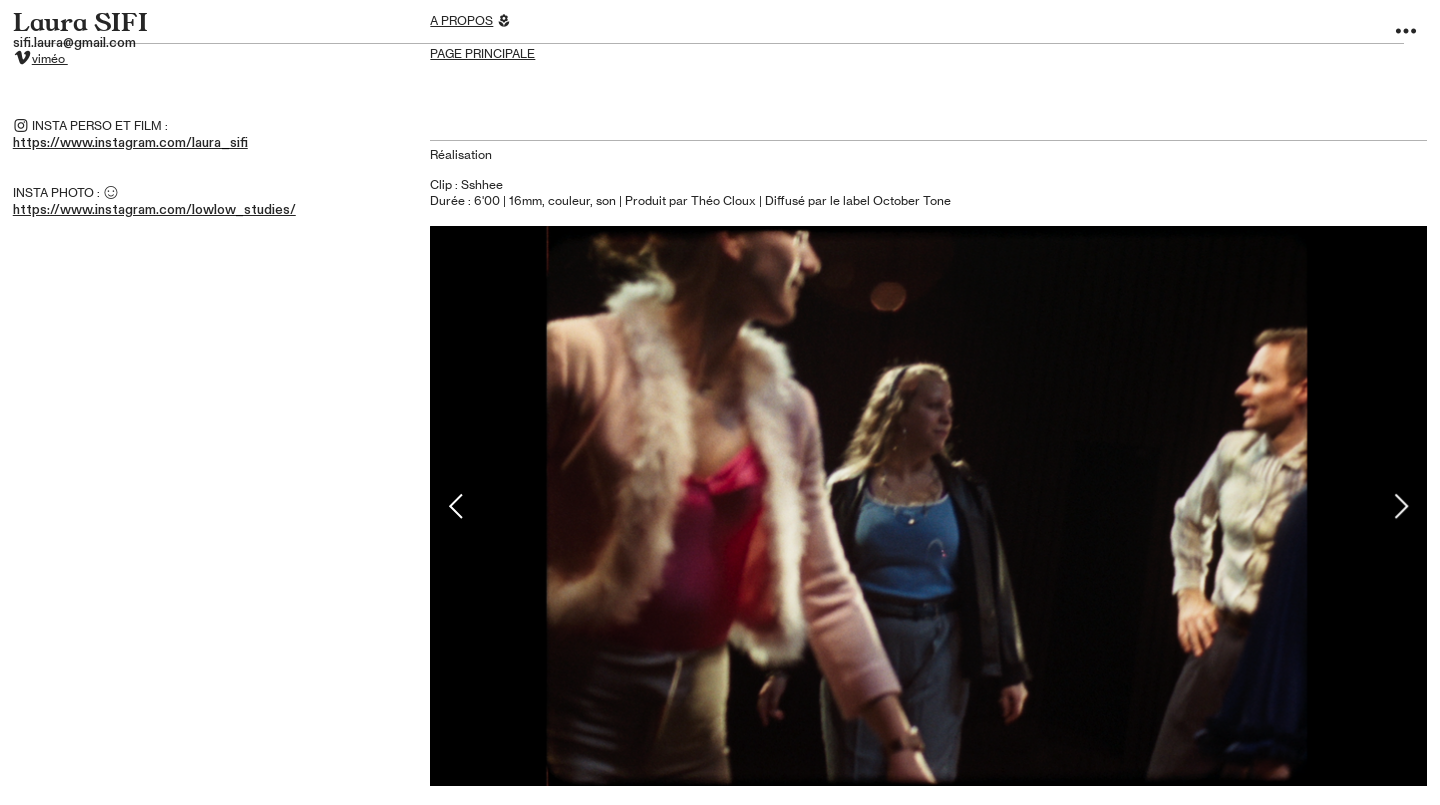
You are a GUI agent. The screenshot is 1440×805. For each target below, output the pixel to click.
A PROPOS (461, 21)
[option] (928, 506)
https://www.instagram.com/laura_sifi (130, 143)
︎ (1406, 31)
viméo (50, 59)
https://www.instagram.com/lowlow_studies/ (154, 210)
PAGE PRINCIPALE (482, 54)
